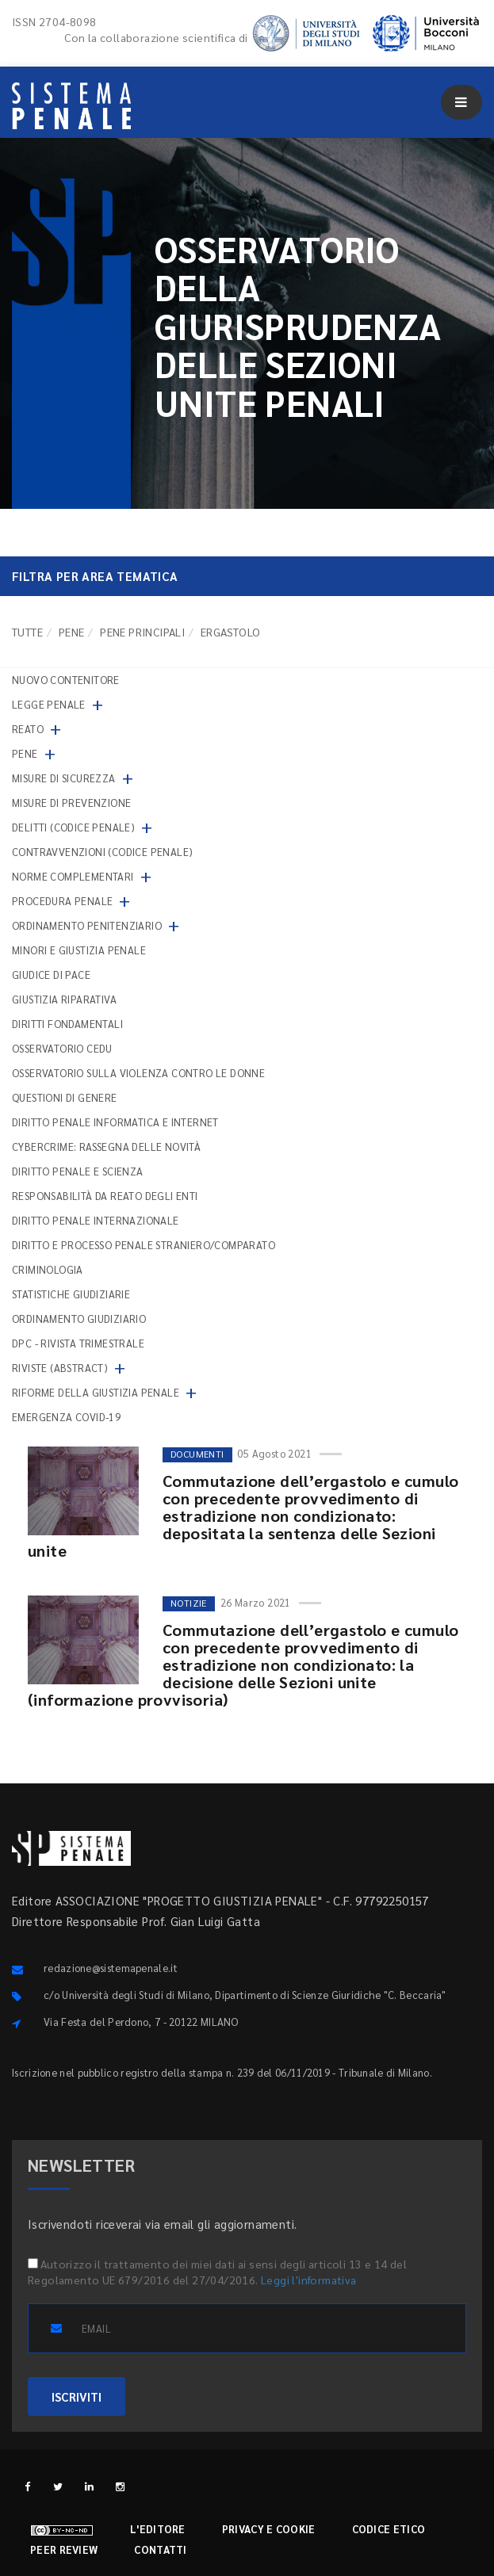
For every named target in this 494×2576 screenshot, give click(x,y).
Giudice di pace (51, 974)
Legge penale (49, 704)
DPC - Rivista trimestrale (78, 1343)
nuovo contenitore (66, 679)
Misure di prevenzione (71, 802)
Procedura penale (62, 901)
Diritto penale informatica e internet (115, 1122)
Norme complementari (73, 876)
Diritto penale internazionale (95, 1220)
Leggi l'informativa (309, 2279)
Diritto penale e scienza (78, 1171)
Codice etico (389, 2529)
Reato (28, 729)
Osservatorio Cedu (62, 1048)
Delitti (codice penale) (73, 827)
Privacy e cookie (269, 2529)
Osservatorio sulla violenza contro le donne (138, 1073)
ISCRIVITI (76, 2396)
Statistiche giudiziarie (71, 1294)
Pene (72, 632)
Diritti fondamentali (67, 1023)
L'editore (158, 2529)
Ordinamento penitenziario (87, 925)
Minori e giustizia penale (79, 950)
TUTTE (27, 632)
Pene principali (142, 632)
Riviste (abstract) (60, 1367)
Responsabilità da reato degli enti (105, 1195)
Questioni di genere (64, 1097)
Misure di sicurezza (64, 778)
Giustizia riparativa (64, 999)
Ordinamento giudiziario (79, 1318)
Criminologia (47, 1269)
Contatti (160, 2549)
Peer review (64, 2549)
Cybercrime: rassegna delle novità (106, 1146)
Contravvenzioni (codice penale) (102, 851)
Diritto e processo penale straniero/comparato (143, 1245)
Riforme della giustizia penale (95, 1392)
